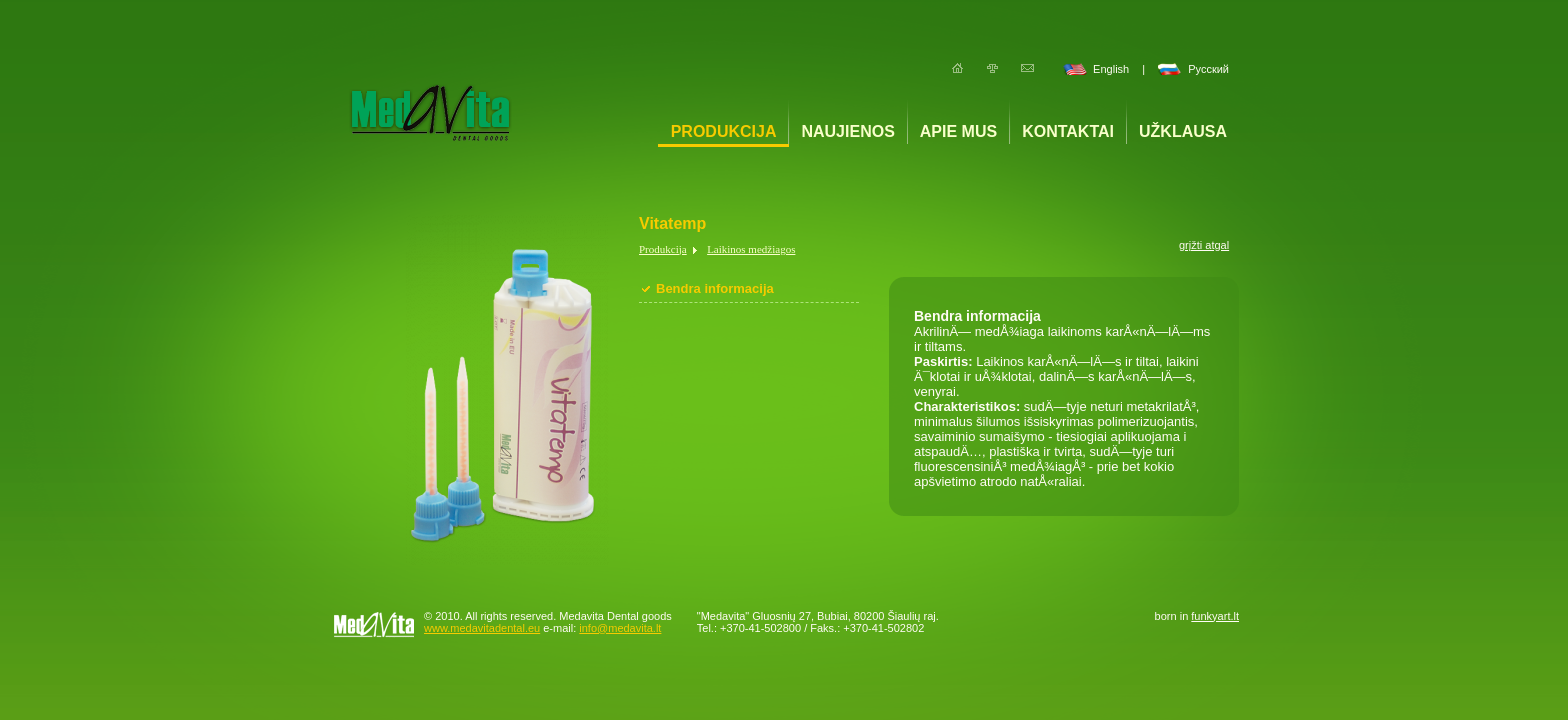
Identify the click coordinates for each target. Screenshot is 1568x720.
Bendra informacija (715, 288)
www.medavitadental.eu (482, 628)
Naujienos (847, 131)
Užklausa (1183, 131)
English (1111, 69)
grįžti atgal (1204, 245)
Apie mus (958, 131)
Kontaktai (1068, 131)
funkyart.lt (1215, 616)
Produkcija (724, 131)
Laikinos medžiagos (751, 249)
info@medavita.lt (620, 628)
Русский (1208, 69)
